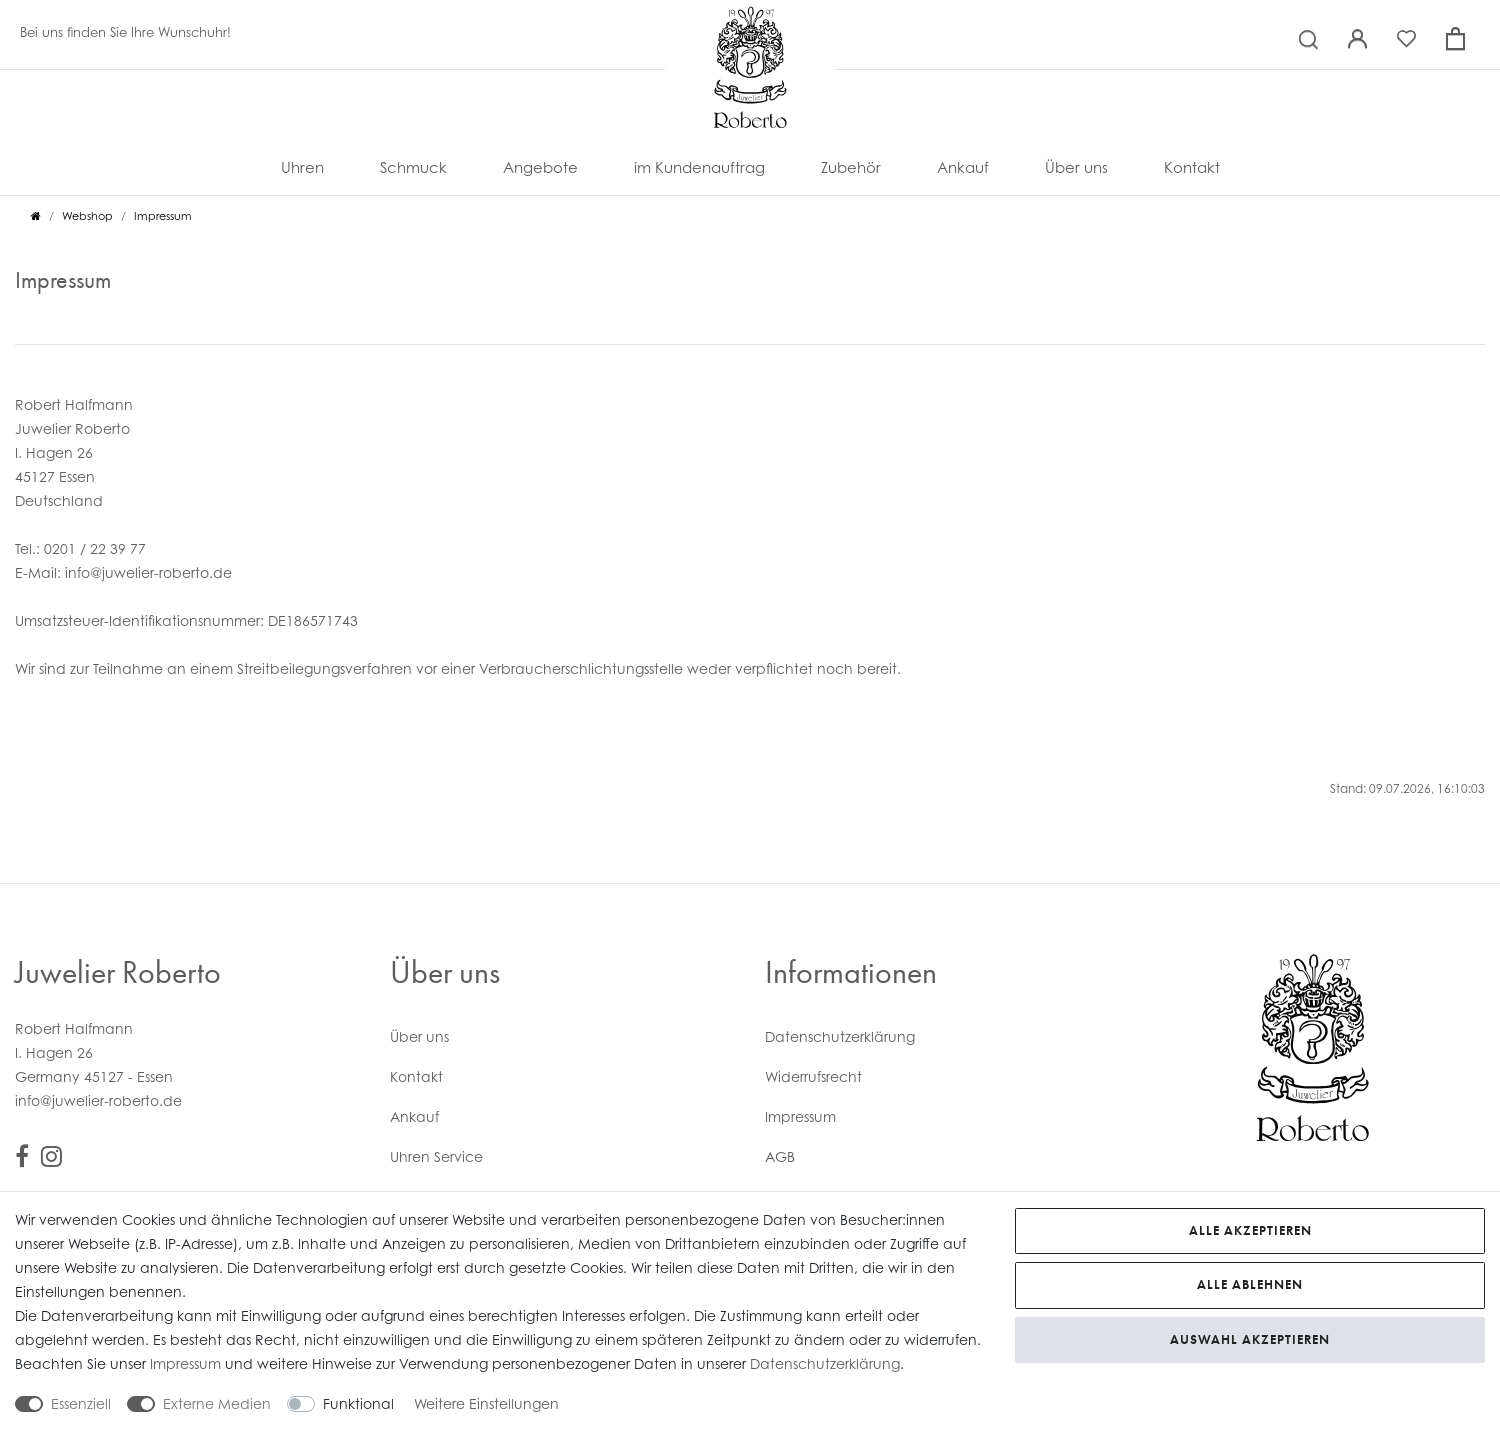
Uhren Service (436, 1156)
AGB (780, 1156)
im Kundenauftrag (699, 167)
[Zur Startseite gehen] (36, 216)
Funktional (358, 1403)
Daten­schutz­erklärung (840, 1036)
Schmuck (413, 167)
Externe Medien (217, 1403)
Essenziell (81, 1403)
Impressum (800, 1116)
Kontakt (1192, 167)
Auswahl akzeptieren (1250, 1339)
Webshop (87, 216)
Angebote (540, 167)
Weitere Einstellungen (486, 1403)
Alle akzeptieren (1250, 1230)
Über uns (1076, 167)
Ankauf (963, 167)
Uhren (302, 167)
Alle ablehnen (1250, 1284)
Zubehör (851, 167)
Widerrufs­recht (813, 1076)
